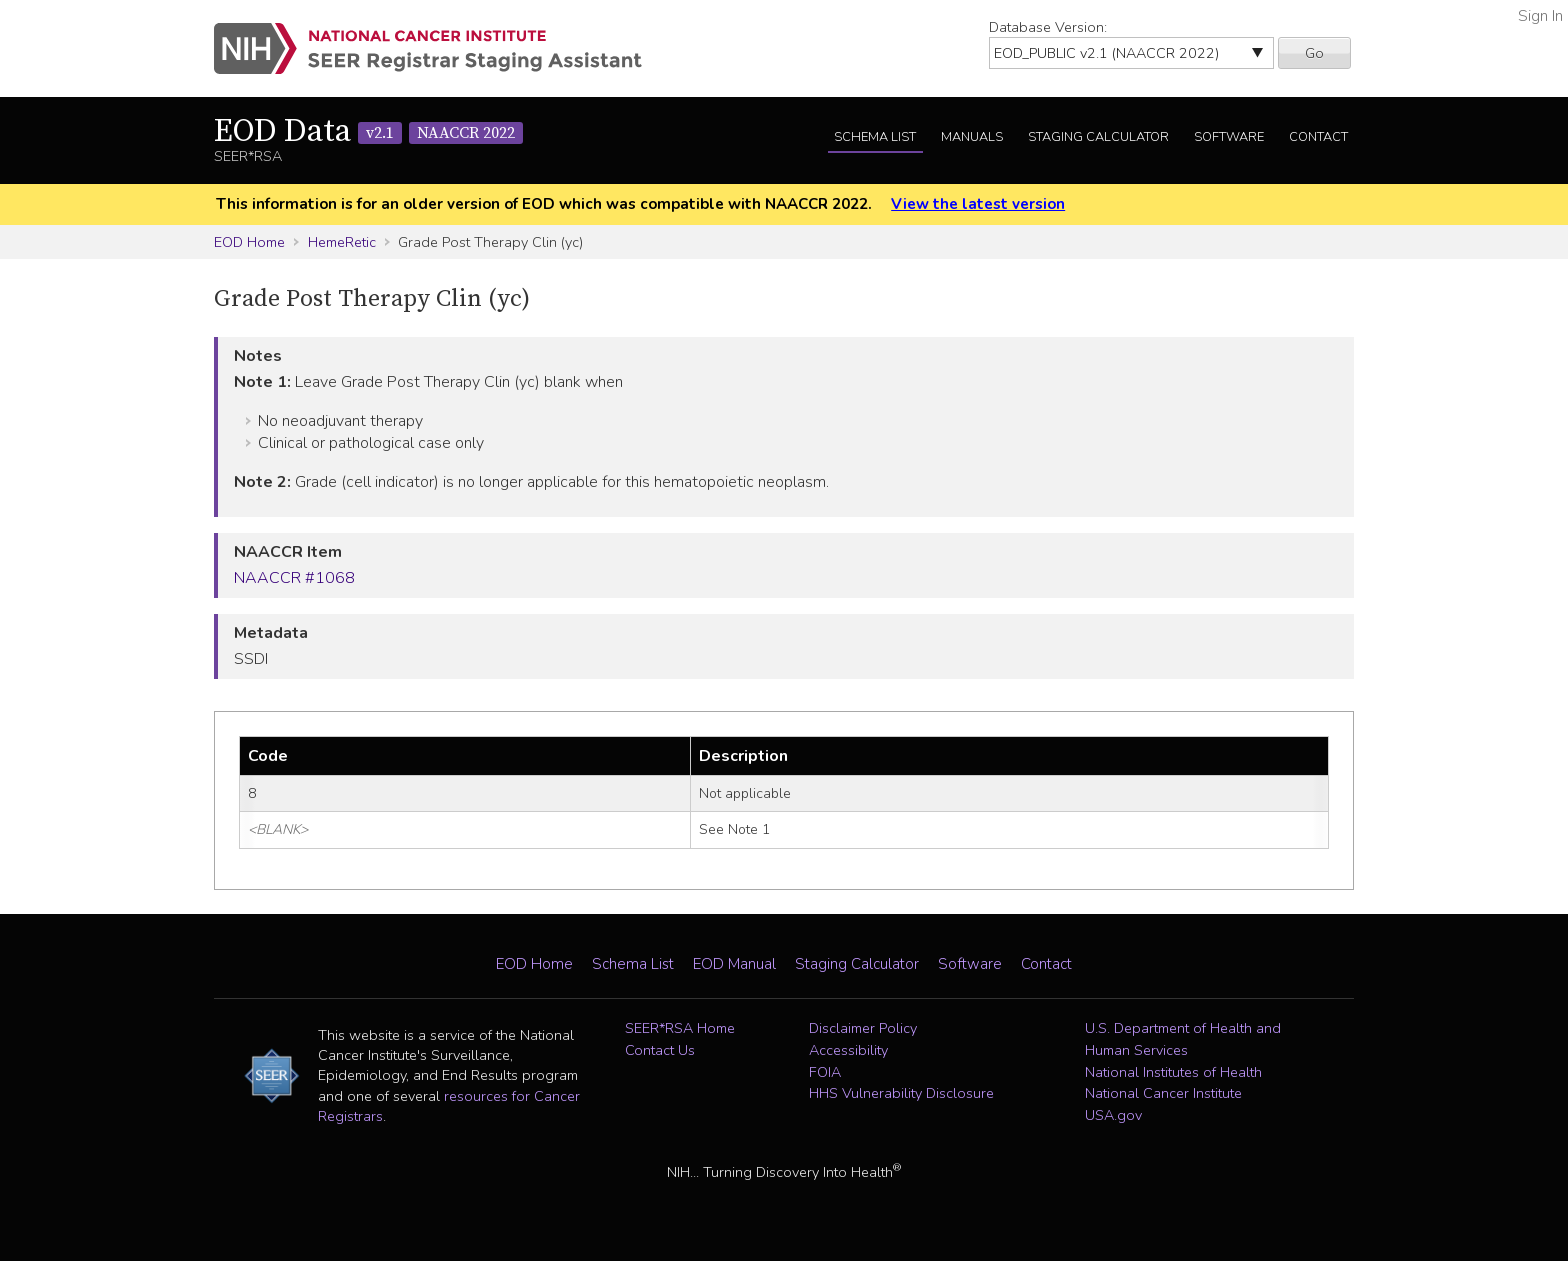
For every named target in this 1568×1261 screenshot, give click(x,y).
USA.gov (1113, 1115)
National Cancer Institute (1163, 1093)
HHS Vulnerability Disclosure (901, 1093)
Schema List (875, 137)
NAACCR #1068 (294, 578)
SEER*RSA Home (680, 1028)
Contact (1318, 137)
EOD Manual (734, 964)
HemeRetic (342, 242)
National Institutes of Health (1173, 1072)
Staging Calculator (1098, 137)
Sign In (1540, 16)
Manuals (972, 137)
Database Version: (1048, 27)
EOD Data (368, 132)
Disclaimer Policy (863, 1028)
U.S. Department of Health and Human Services (1183, 1039)
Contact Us (660, 1050)
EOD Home (249, 242)
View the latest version (978, 204)
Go (1314, 53)
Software (1229, 137)
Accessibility (848, 1050)
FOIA (825, 1072)
